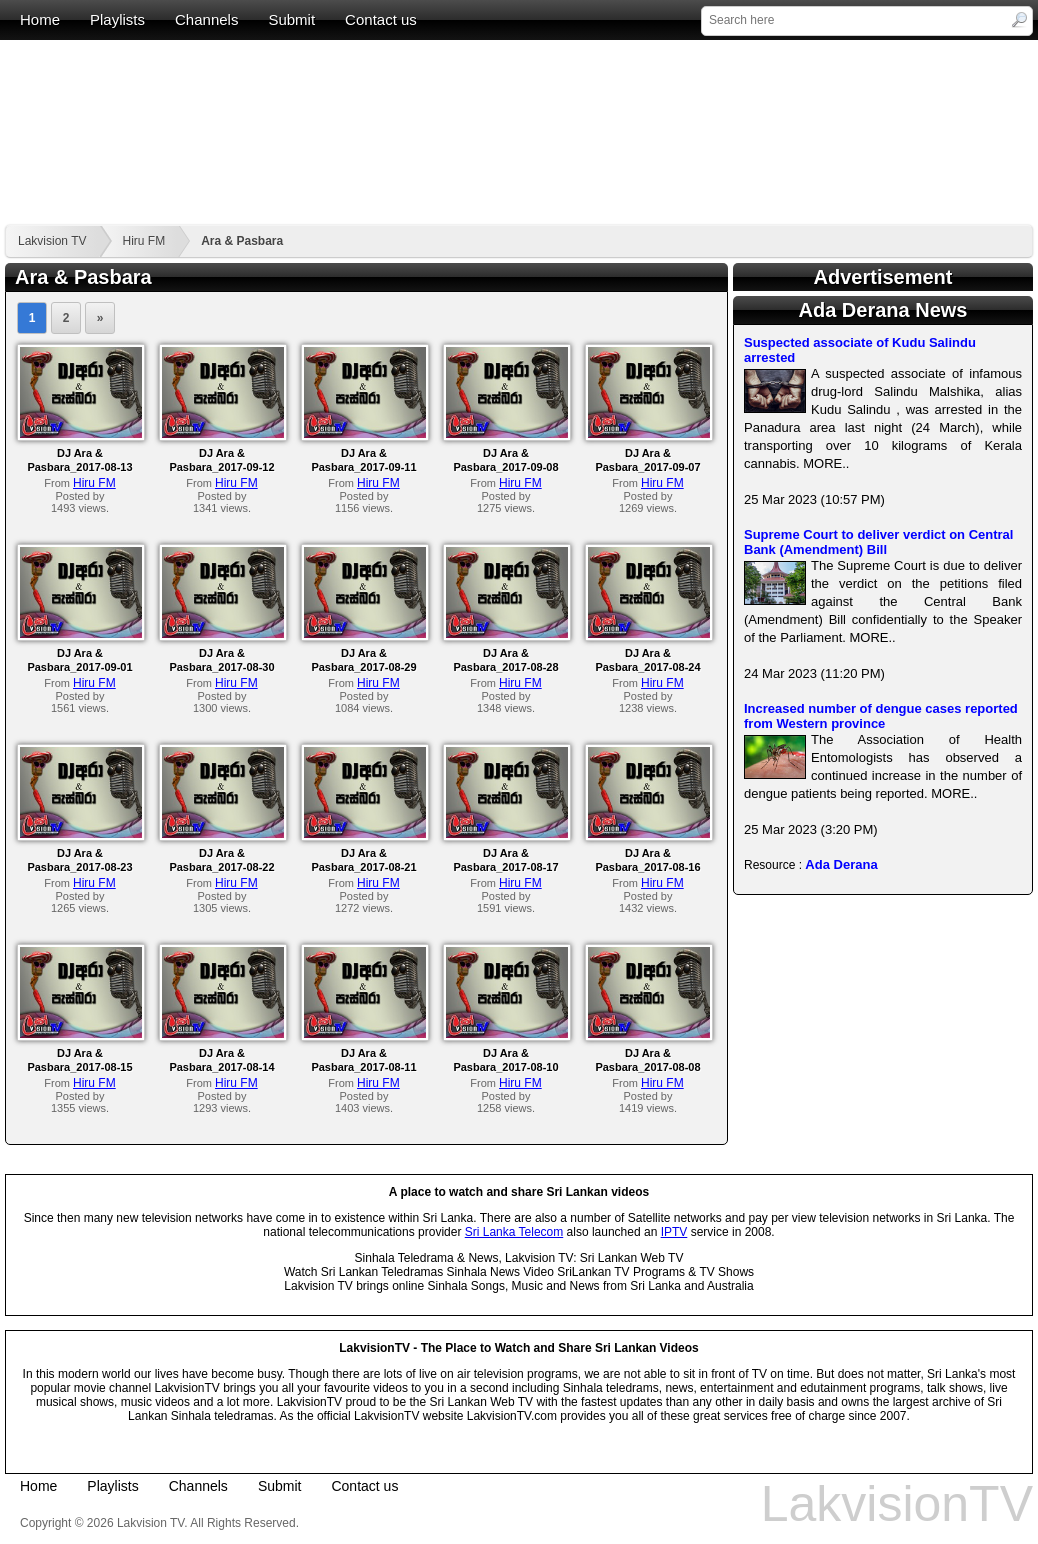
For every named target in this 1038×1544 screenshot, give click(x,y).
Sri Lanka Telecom (514, 1232)
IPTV (674, 1232)
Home (40, 19)
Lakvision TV (52, 241)
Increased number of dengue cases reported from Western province (881, 716)
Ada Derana (841, 864)
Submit (291, 19)
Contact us (381, 19)
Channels (206, 19)
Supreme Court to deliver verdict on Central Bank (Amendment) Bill (878, 542)
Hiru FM (143, 241)
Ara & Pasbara (242, 241)
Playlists (117, 19)
